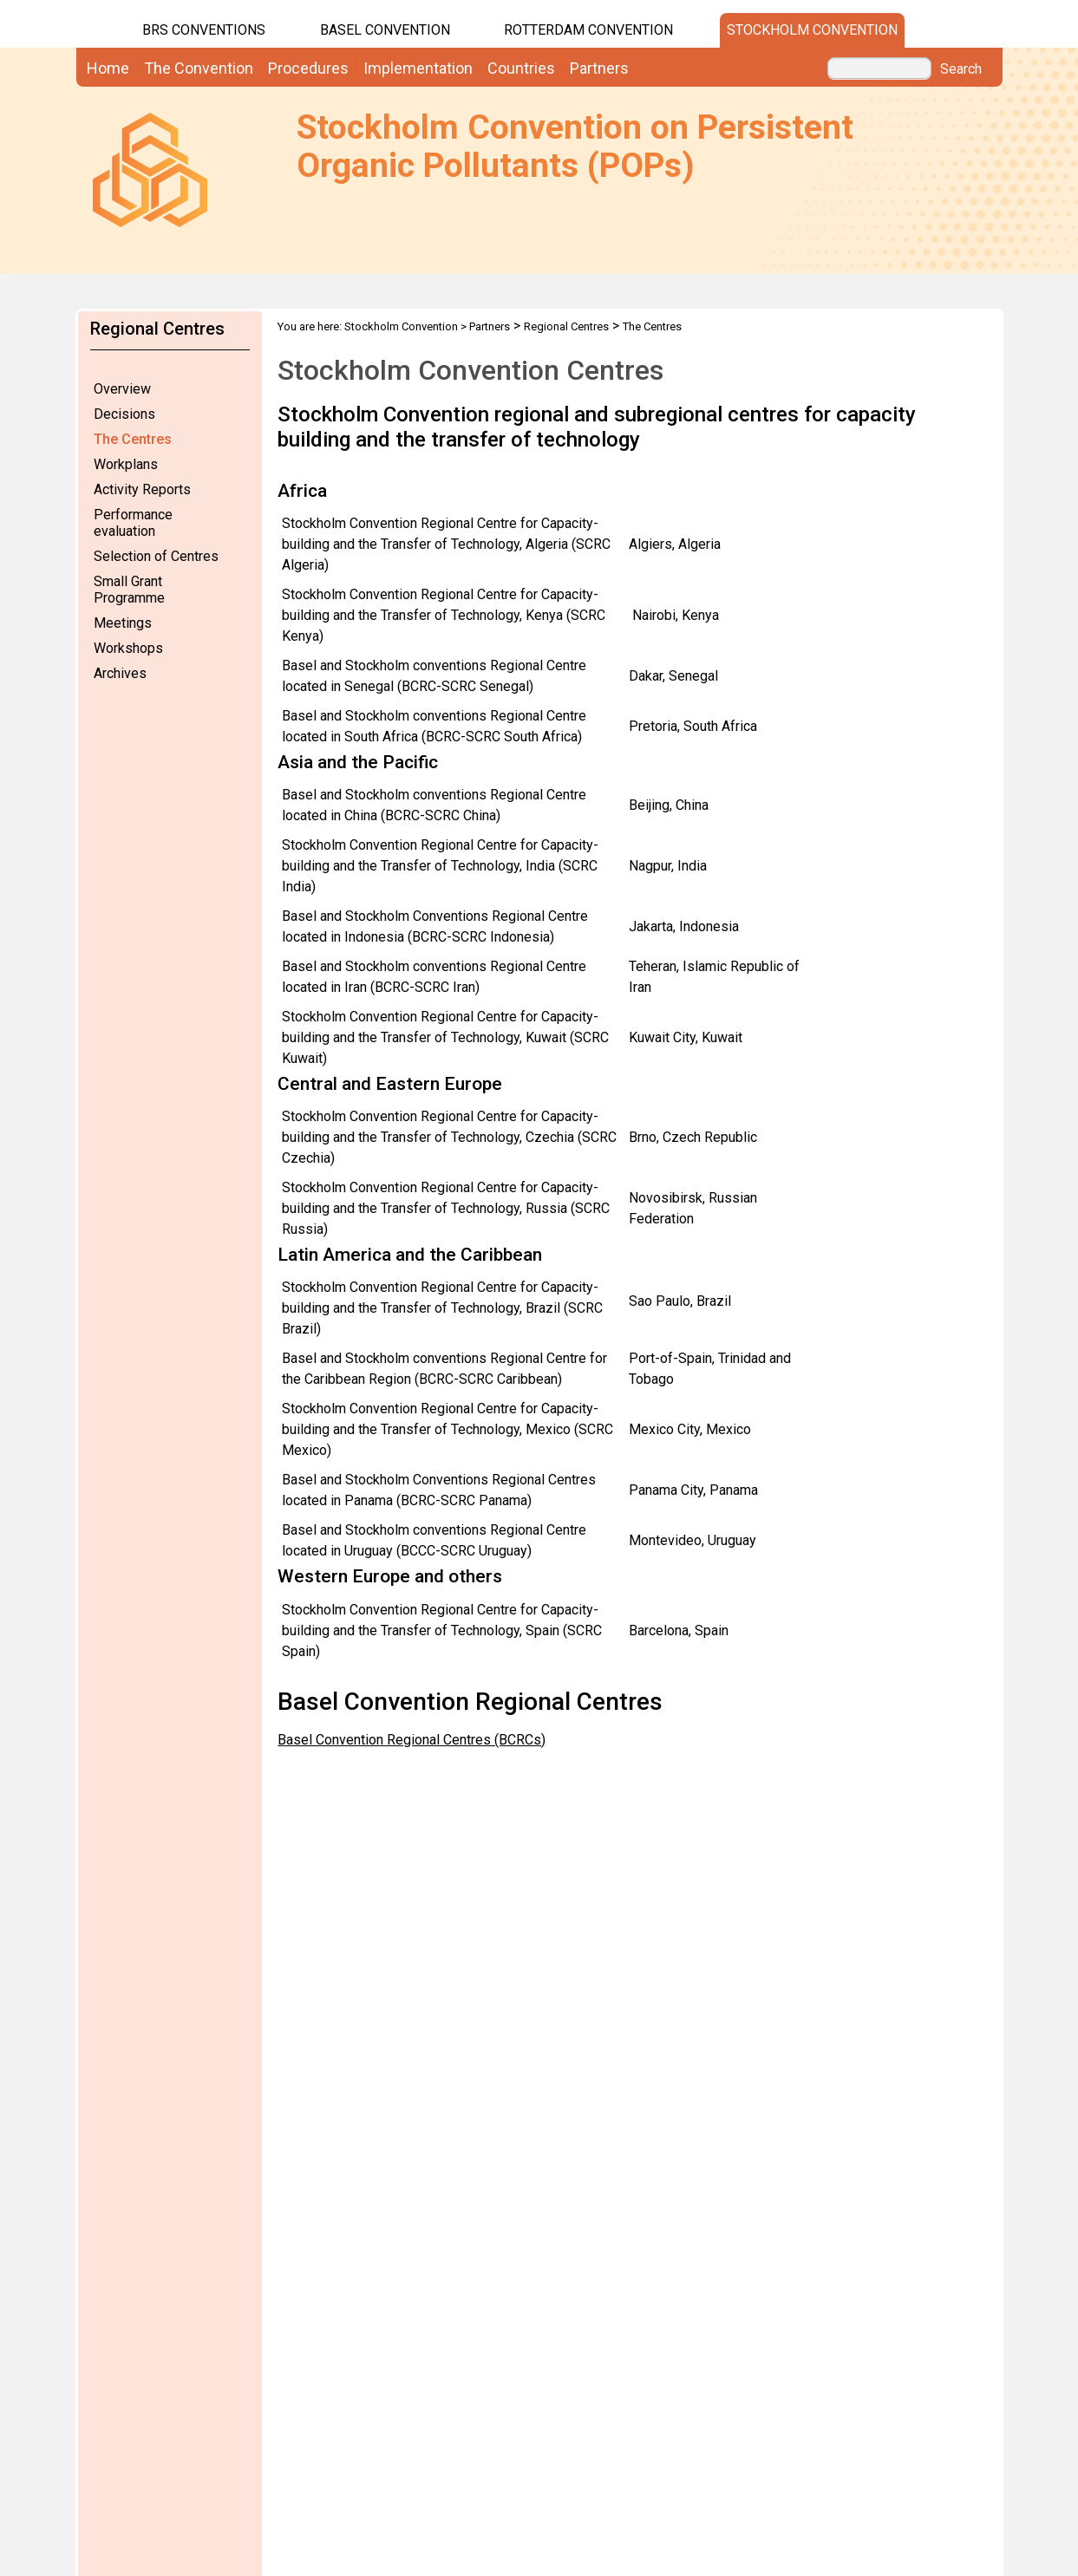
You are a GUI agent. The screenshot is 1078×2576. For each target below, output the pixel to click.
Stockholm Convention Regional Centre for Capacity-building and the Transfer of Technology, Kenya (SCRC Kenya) (443, 615)
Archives (120, 673)
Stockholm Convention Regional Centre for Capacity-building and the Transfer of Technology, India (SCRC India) (440, 866)
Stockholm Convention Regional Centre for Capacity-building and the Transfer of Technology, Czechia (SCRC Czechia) (449, 1137)
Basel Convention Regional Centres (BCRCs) (412, 1739)
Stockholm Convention (812, 30)
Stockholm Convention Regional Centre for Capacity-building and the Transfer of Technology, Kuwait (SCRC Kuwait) (445, 1037)
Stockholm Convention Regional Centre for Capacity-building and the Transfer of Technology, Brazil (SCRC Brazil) (442, 1308)
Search (961, 69)
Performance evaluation (133, 522)
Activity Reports (142, 489)
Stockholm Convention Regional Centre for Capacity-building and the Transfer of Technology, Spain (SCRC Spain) (442, 1630)
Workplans (126, 464)
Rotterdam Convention (588, 30)
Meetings (123, 623)
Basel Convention (385, 30)
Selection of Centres (156, 556)
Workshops (128, 648)
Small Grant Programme (129, 589)
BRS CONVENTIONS (203, 30)
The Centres (133, 439)
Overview (122, 389)
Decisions (124, 414)
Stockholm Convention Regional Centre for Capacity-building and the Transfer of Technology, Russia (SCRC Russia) (446, 1208)
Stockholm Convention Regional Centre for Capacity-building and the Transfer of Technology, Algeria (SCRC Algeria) (446, 544)
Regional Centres (566, 326)
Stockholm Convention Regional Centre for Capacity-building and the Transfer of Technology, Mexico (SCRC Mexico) (447, 1429)
